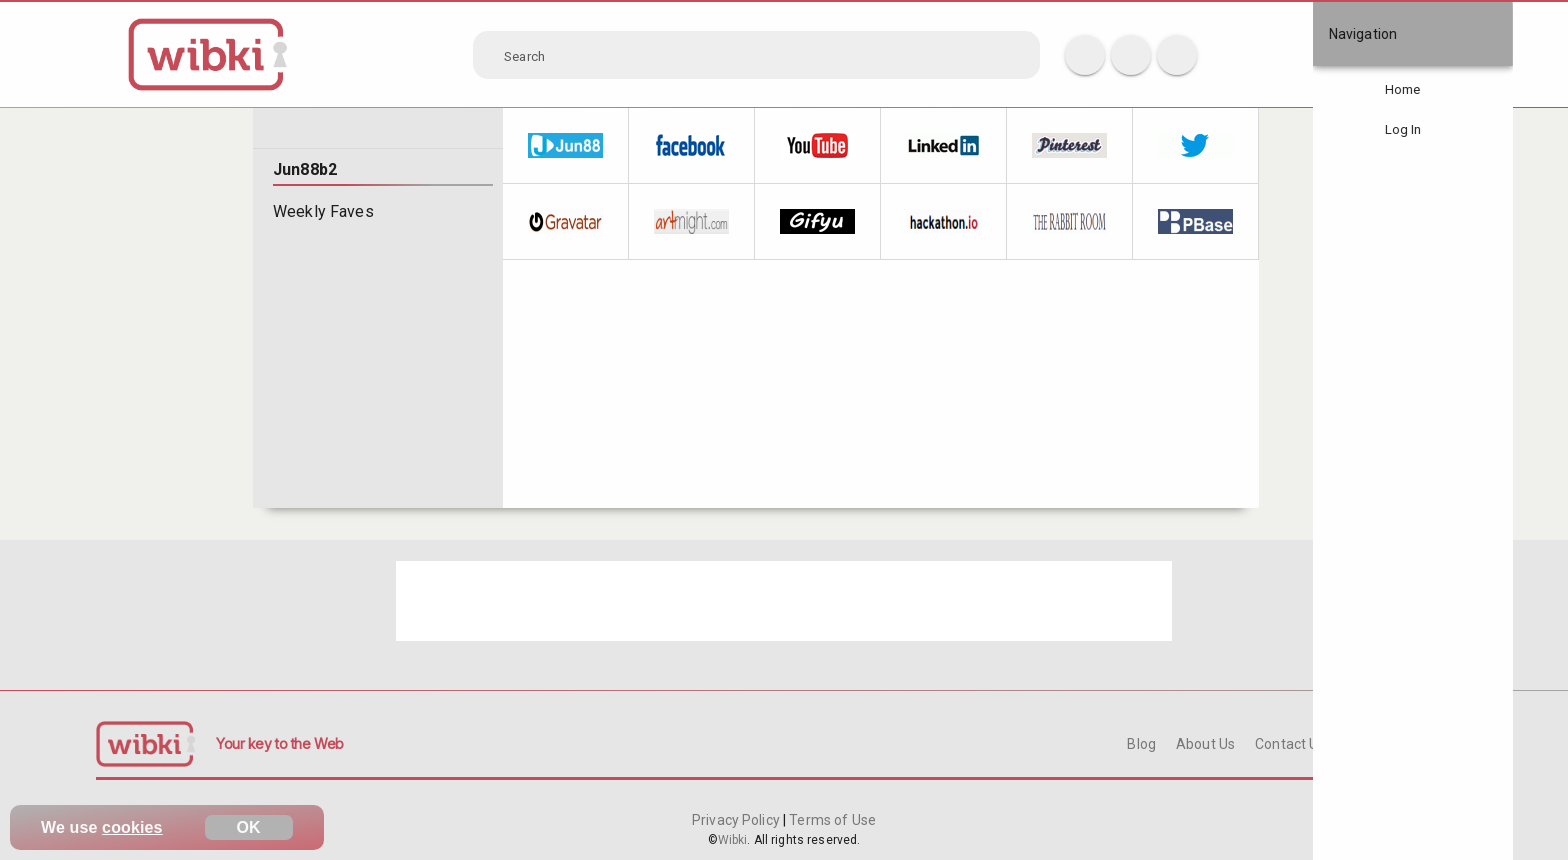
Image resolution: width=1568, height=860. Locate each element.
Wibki (733, 840)
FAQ (1359, 744)
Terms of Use (831, 820)
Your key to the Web (280, 743)
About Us (1205, 744)
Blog (1141, 744)
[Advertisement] (784, 601)
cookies (132, 827)
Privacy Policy (737, 820)
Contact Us (1290, 744)
